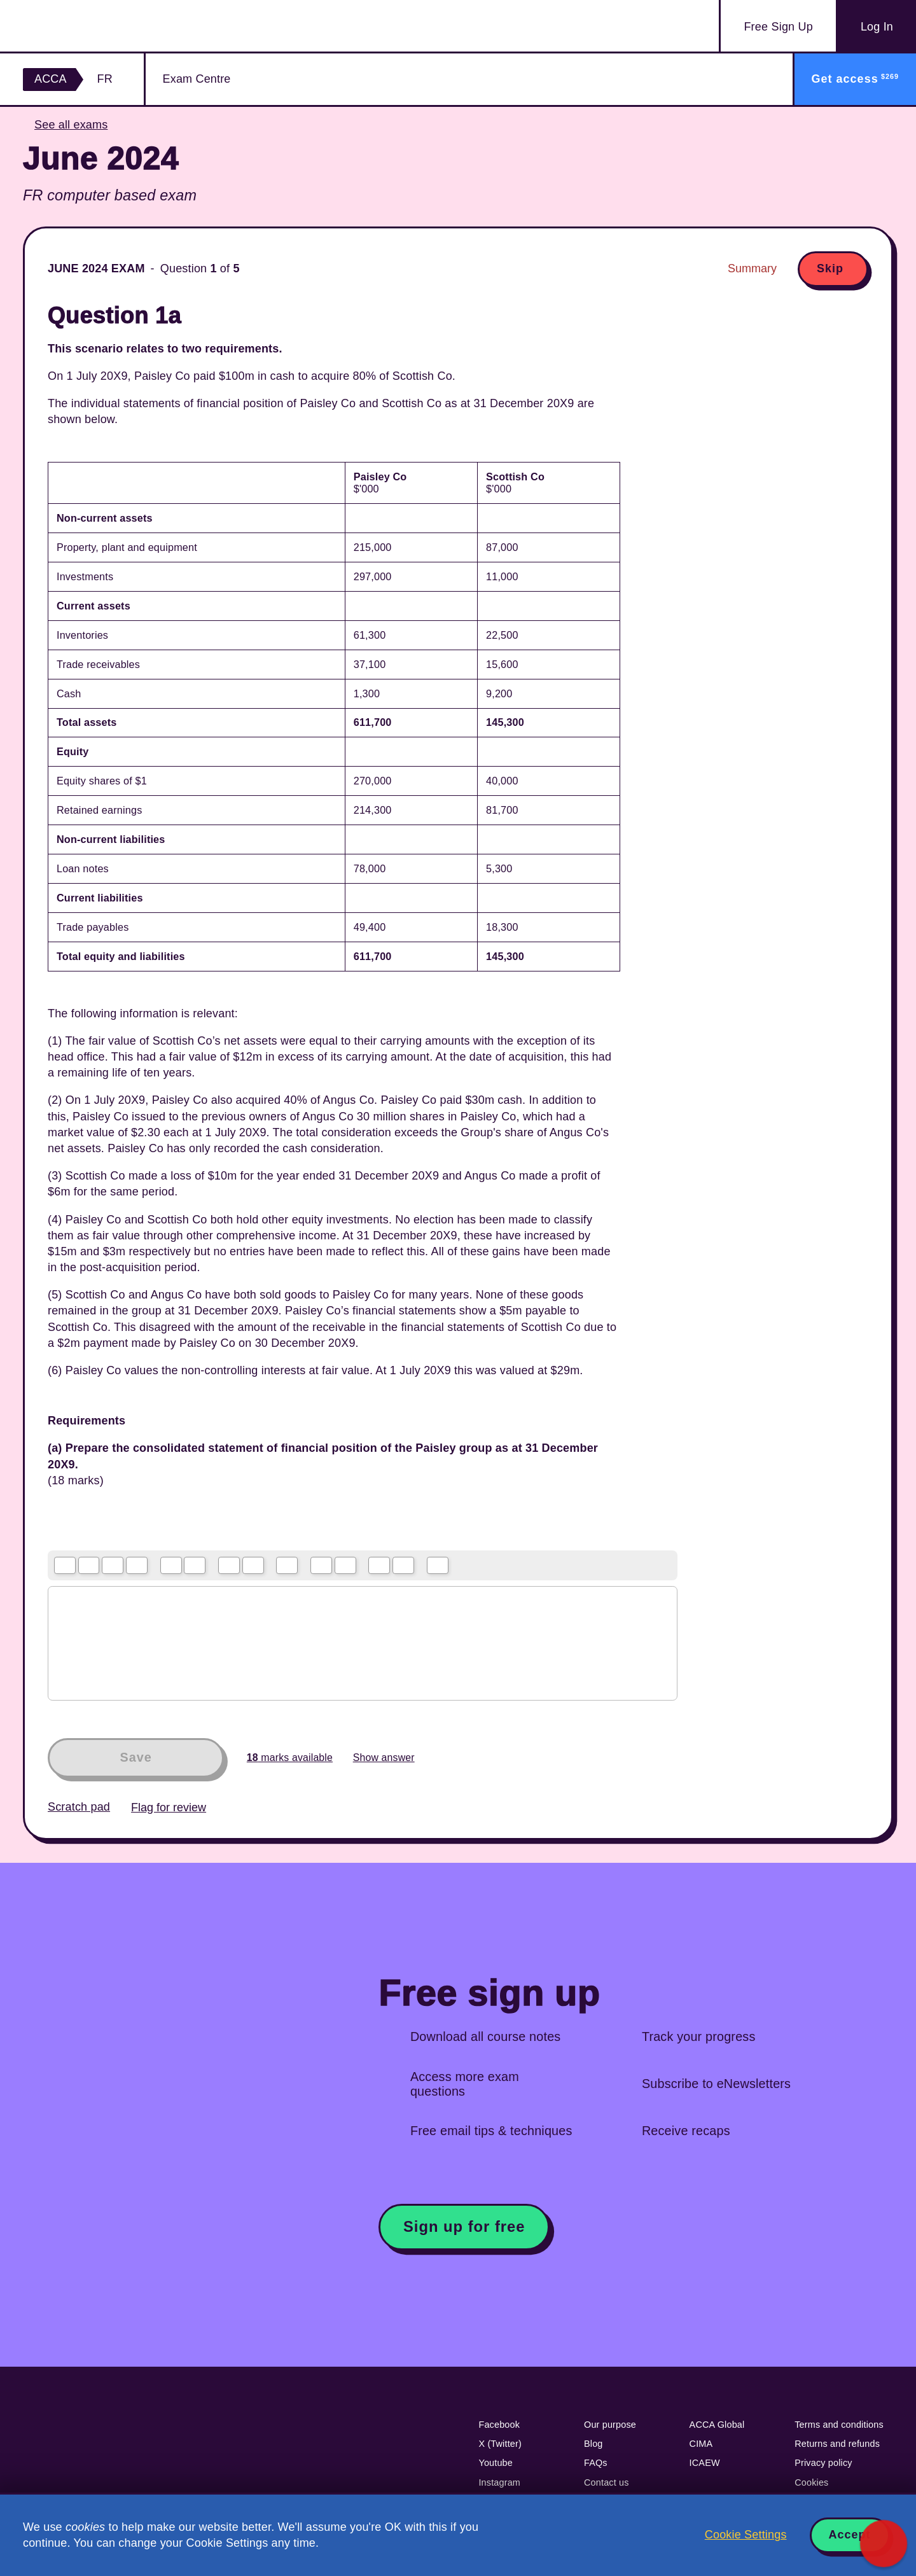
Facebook (499, 2424)
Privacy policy (823, 2463)
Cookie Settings (746, 2534)
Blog (593, 2444)
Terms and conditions (839, 2424)
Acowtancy (97, 26)
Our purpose (610, 2424)
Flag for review (168, 1807)
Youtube (495, 2463)
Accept (850, 2534)
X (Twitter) (500, 2444)
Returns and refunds (837, 2444)
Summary (752, 268)
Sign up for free (464, 2226)
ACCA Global (717, 2424)
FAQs (595, 2463)
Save (135, 1757)
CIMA (701, 2444)
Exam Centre (197, 79)
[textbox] (362, 1643)
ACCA (50, 79)
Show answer (384, 1757)
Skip (830, 268)
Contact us (606, 2482)
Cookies (811, 2482)
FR (105, 79)
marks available (290, 1757)
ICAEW (705, 2463)
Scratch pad (79, 1806)
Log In (877, 26)
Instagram (499, 2482)
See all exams (71, 124)
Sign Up (778, 27)
